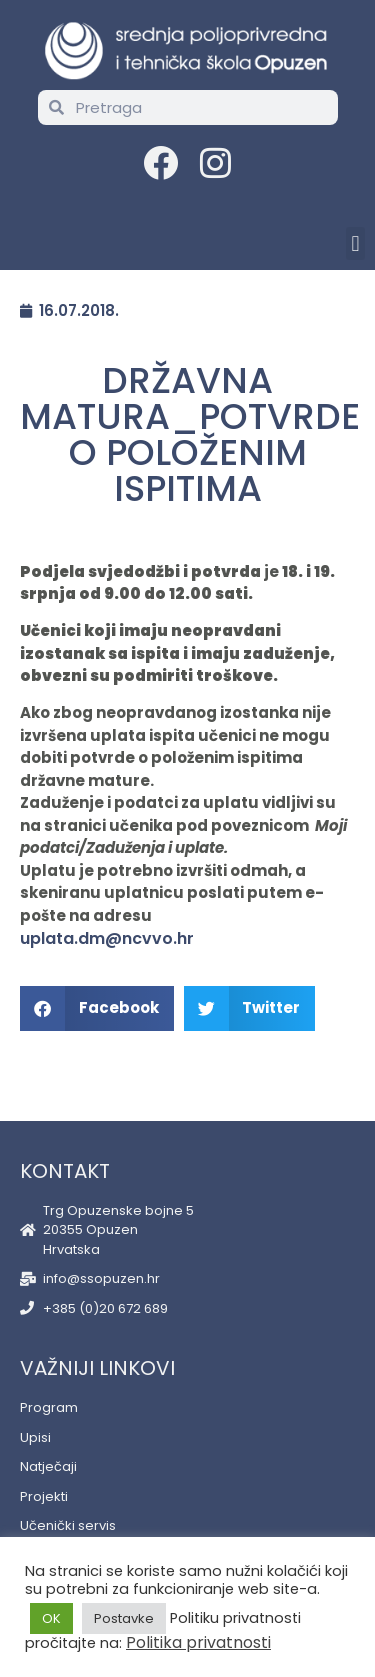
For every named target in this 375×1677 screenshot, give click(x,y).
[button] (355, 243)
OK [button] (51, 1618)
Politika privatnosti (198, 1642)
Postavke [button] (124, 1618)
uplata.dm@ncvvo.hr (107, 938)
